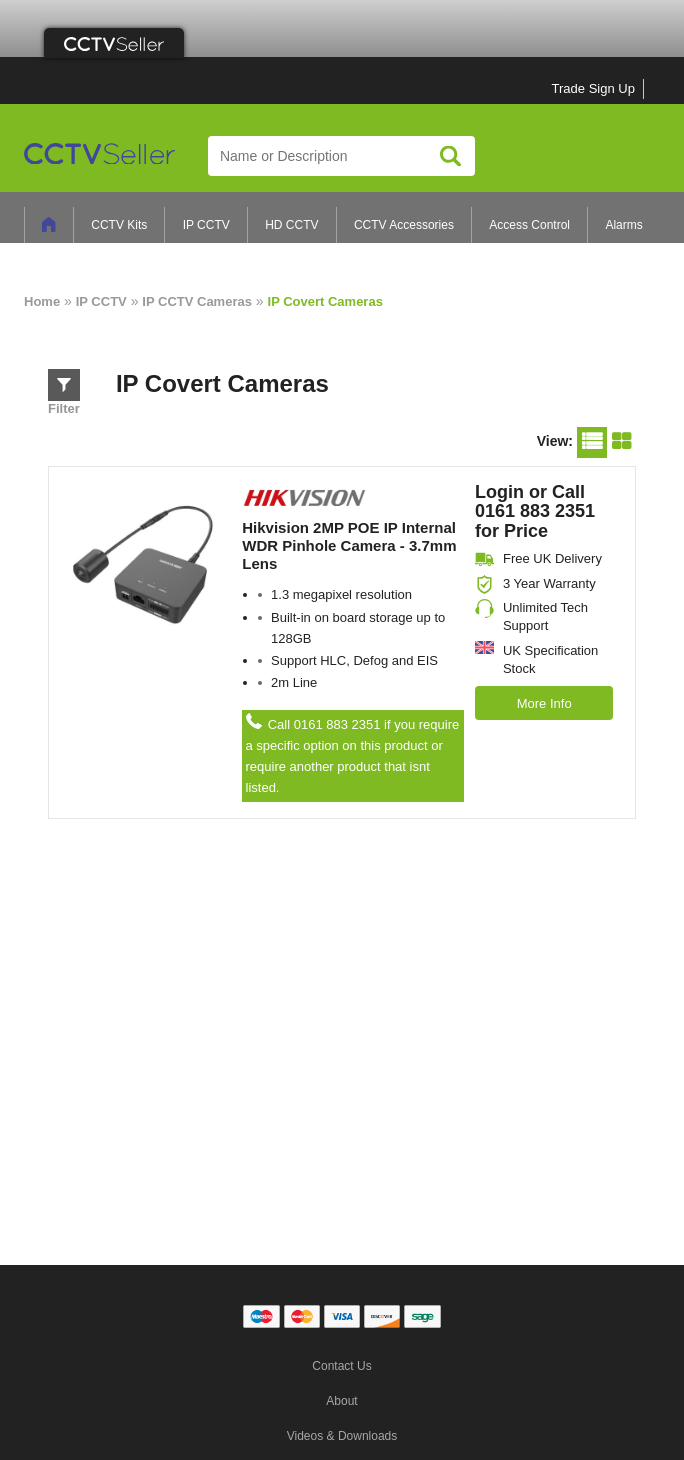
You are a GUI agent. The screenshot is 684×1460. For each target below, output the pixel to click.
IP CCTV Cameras (197, 301)
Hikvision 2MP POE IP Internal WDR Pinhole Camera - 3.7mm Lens (349, 545)
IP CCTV (206, 225)
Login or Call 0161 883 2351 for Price (535, 512)
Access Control (529, 225)
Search (450, 155)
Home (42, 301)
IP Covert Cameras (325, 301)
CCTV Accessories (404, 225)
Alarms (623, 225)
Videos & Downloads (342, 1436)
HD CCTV (291, 225)
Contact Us (341, 1366)
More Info (544, 703)
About (341, 1401)
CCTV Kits (119, 225)
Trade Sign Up (593, 88)
